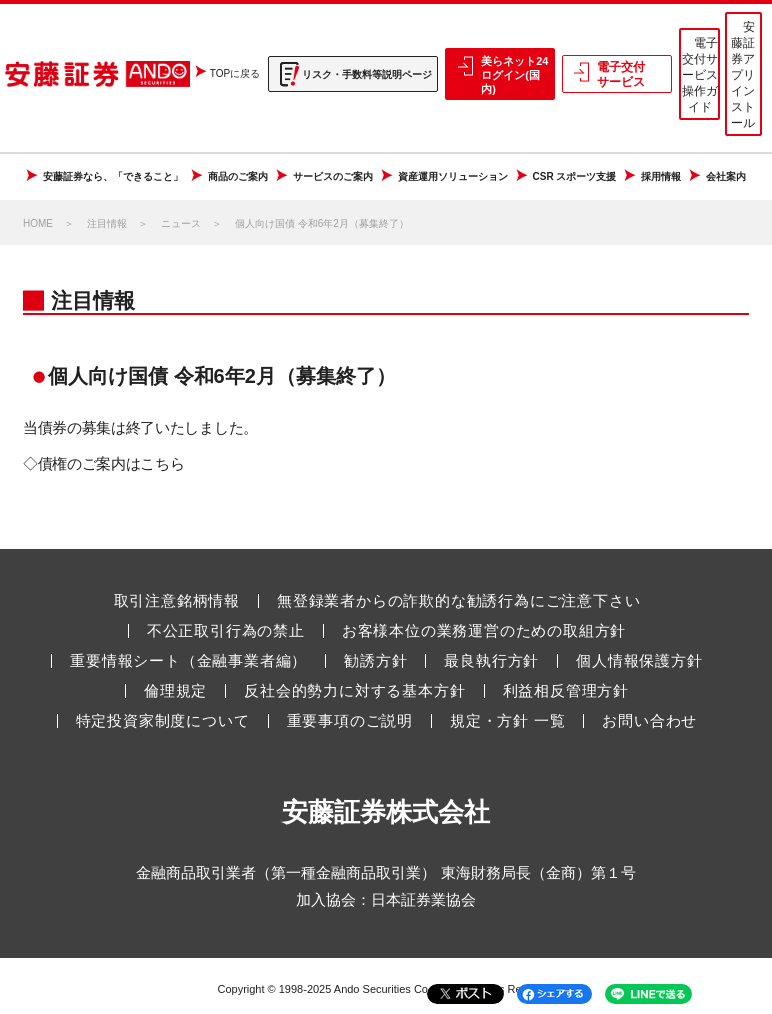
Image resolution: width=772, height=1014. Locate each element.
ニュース (181, 223)
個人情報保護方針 (639, 661)
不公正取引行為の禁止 (226, 631)
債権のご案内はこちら (111, 463)
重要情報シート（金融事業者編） (188, 661)
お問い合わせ (649, 721)
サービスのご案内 (333, 176)
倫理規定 (175, 691)
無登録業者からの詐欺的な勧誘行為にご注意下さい (458, 601)
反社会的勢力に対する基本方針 (354, 691)
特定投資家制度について (163, 721)
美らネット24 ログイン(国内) (514, 75)
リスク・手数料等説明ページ (367, 74)
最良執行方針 (491, 661)
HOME (38, 223)
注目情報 (107, 223)
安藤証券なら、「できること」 (113, 176)
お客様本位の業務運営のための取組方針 (484, 631)
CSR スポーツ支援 (575, 176)
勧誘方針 (375, 661)
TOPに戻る (235, 73)
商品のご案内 (238, 176)
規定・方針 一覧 (508, 721)
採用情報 (661, 176)
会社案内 (726, 176)
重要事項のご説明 (350, 721)
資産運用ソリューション (453, 176)
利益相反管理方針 (566, 691)
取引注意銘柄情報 (177, 601)
